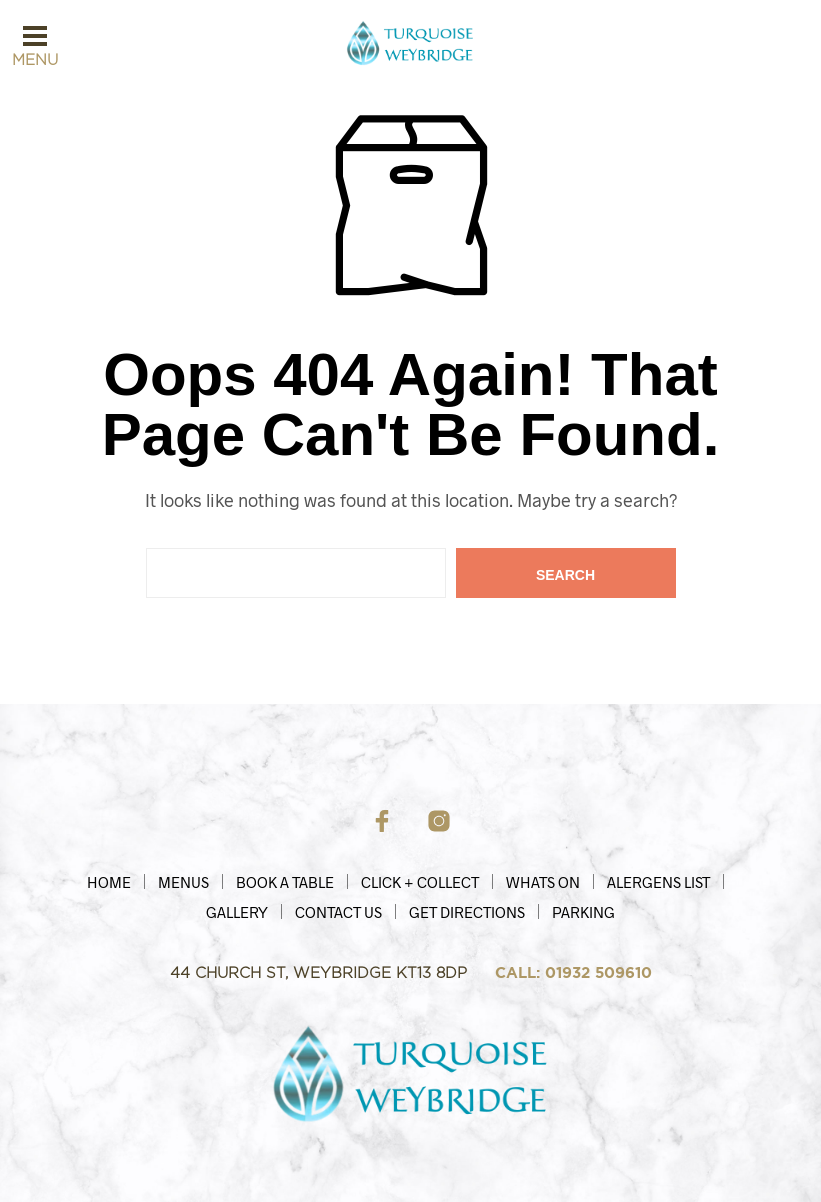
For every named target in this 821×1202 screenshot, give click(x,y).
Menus (183, 882)
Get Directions (467, 912)
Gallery (237, 912)
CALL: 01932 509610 (573, 973)
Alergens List (658, 882)
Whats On (543, 882)
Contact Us (338, 912)
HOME (109, 882)
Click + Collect (420, 882)
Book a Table (285, 882)
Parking (583, 912)
